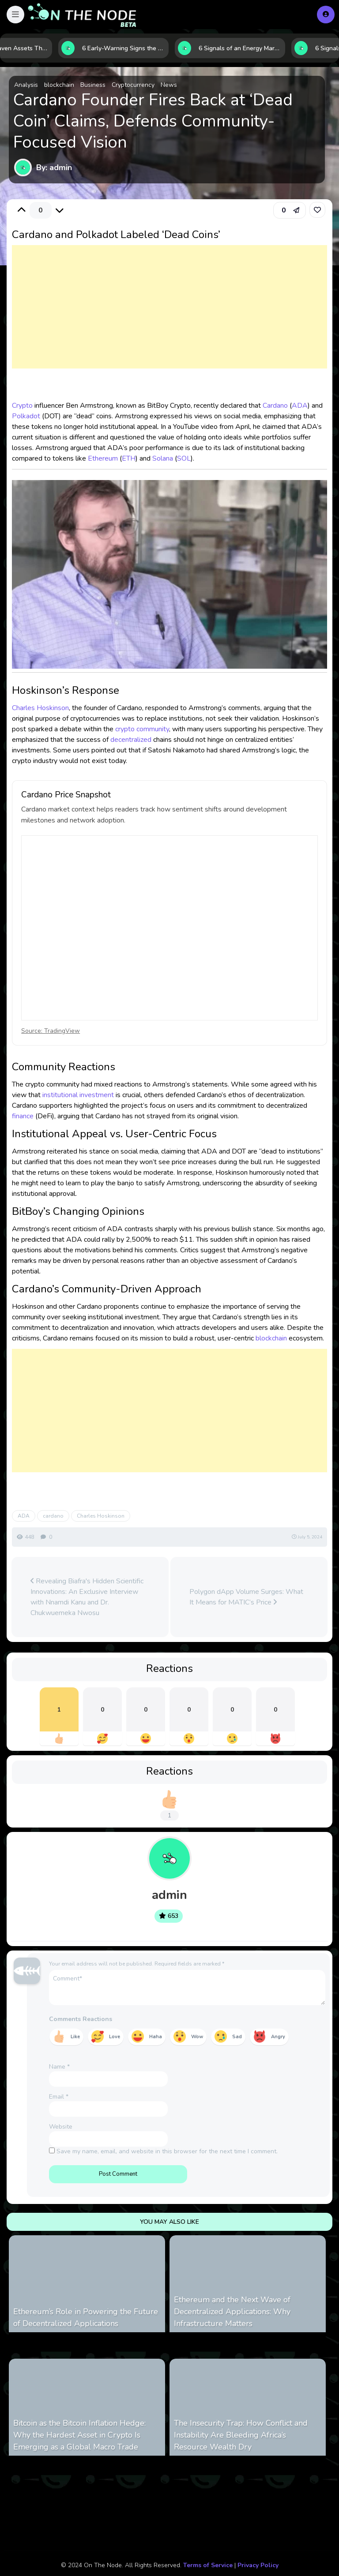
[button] (15, 14)
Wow (197, 2036)
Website (60, 2126)
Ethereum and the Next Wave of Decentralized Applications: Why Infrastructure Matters (232, 2311)
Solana (162, 458)
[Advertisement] (169, 315)
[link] (317, 210)
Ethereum (103, 458)
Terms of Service (208, 2565)
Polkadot (26, 416)
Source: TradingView (50, 1031)
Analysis (26, 85)
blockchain (59, 85)
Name (59, 2066)
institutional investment (78, 1095)
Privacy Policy (258, 2565)
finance (23, 1116)
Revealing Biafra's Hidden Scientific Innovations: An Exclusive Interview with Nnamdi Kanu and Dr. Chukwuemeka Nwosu (86, 1597)
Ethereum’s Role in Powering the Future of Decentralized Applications (85, 2317)
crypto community (142, 729)
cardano (53, 1515)
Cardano (275, 405)
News (169, 85)
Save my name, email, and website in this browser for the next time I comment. (167, 2151)
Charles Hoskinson (40, 708)
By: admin (54, 167)
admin (169, 1895)
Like (75, 2036)
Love (114, 2036)
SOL (184, 458)
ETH (129, 458)
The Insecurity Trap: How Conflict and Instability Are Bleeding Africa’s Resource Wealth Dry (241, 2435)
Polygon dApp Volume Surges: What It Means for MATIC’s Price (246, 1597)
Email (58, 2096)
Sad (237, 2036)
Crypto (22, 405)
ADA (300, 405)
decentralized (130, 740)
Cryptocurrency (133, 85)
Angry (278, 2036)
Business (92, 85)
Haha (155, 2036)
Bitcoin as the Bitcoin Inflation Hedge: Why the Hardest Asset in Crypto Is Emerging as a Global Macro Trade (79, 2435)
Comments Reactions (80, 2019)
